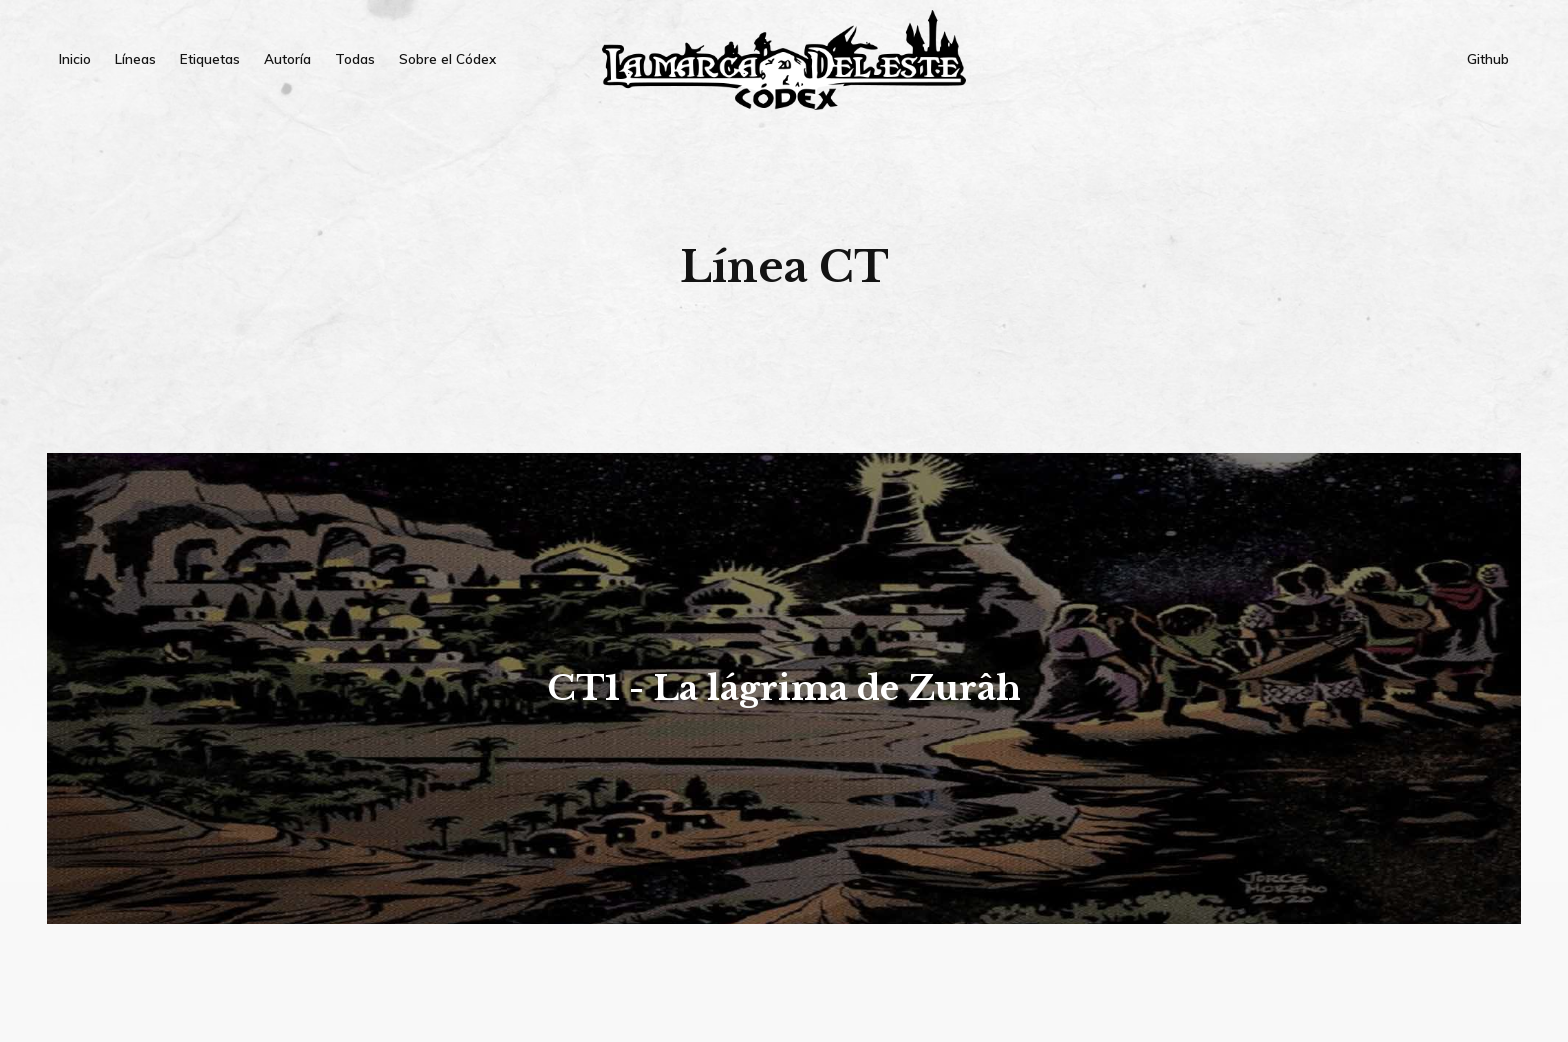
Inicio (75, 58)
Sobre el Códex (447, 58)
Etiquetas (210, 58)
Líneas (135, 58)
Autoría (287, 58)
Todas (355, 58)
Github (1488, 58)
